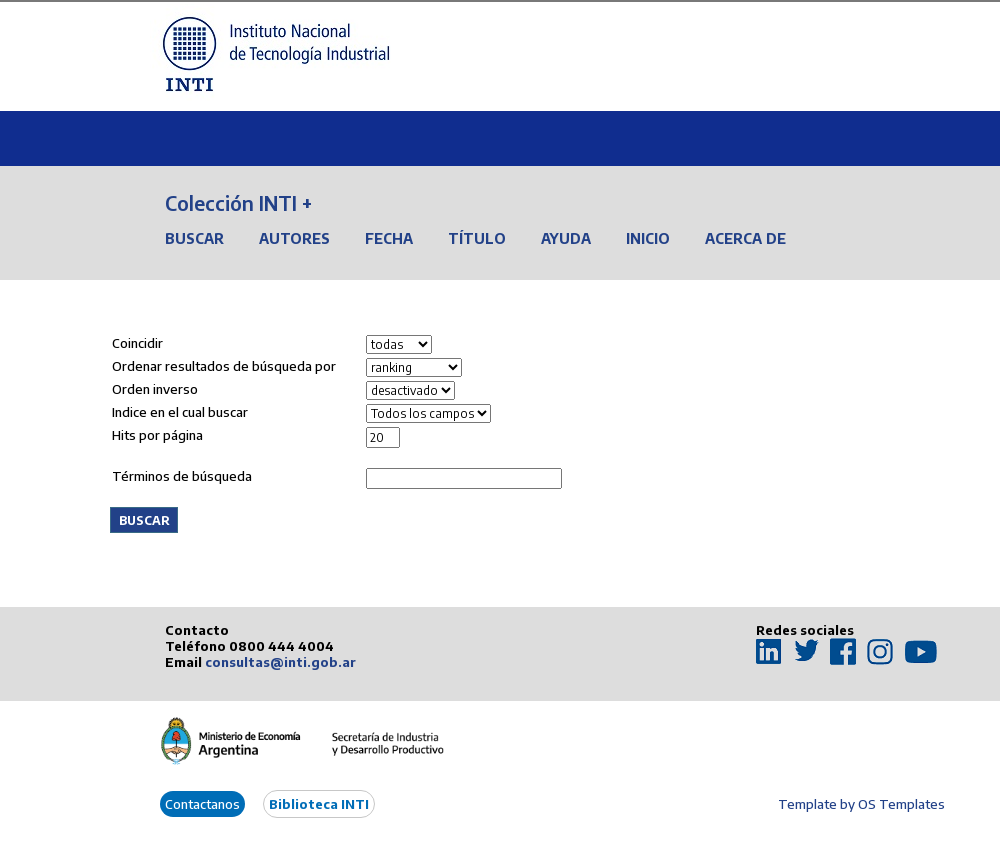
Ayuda (566, 238)
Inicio (648, 238)
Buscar (194, 238)
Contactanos (202, 804)
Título (477, 238)
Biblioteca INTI (319, 804)
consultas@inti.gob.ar (280, 662)
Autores (294, 238)
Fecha (389, 238)
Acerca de (745, 238)
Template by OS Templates (861, 804)
